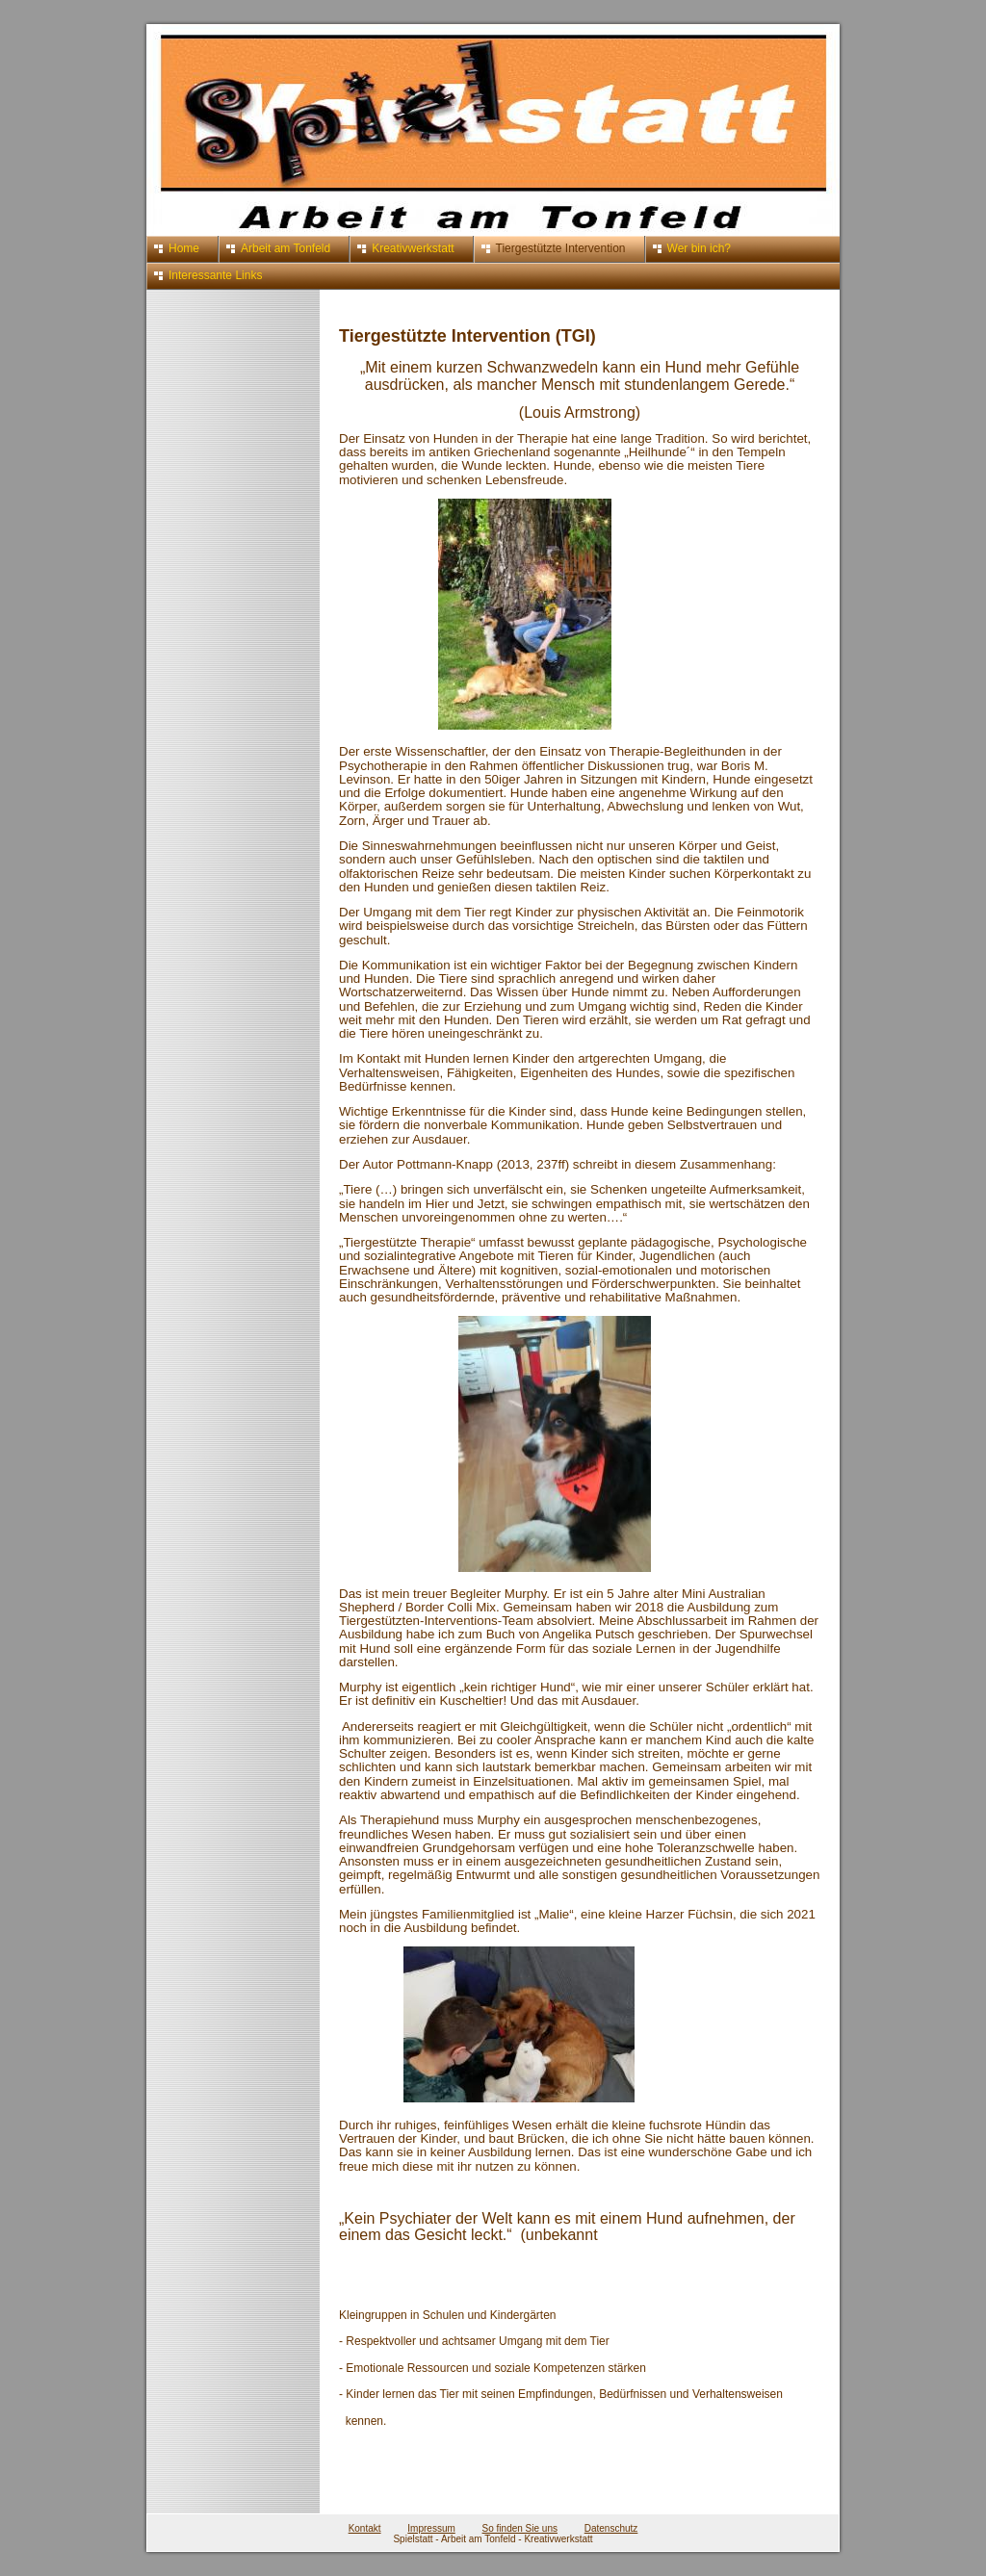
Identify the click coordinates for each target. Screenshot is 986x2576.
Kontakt (365, 2528)
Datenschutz (611, 2528)
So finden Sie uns (520, 2528)
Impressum (430, 2528)
